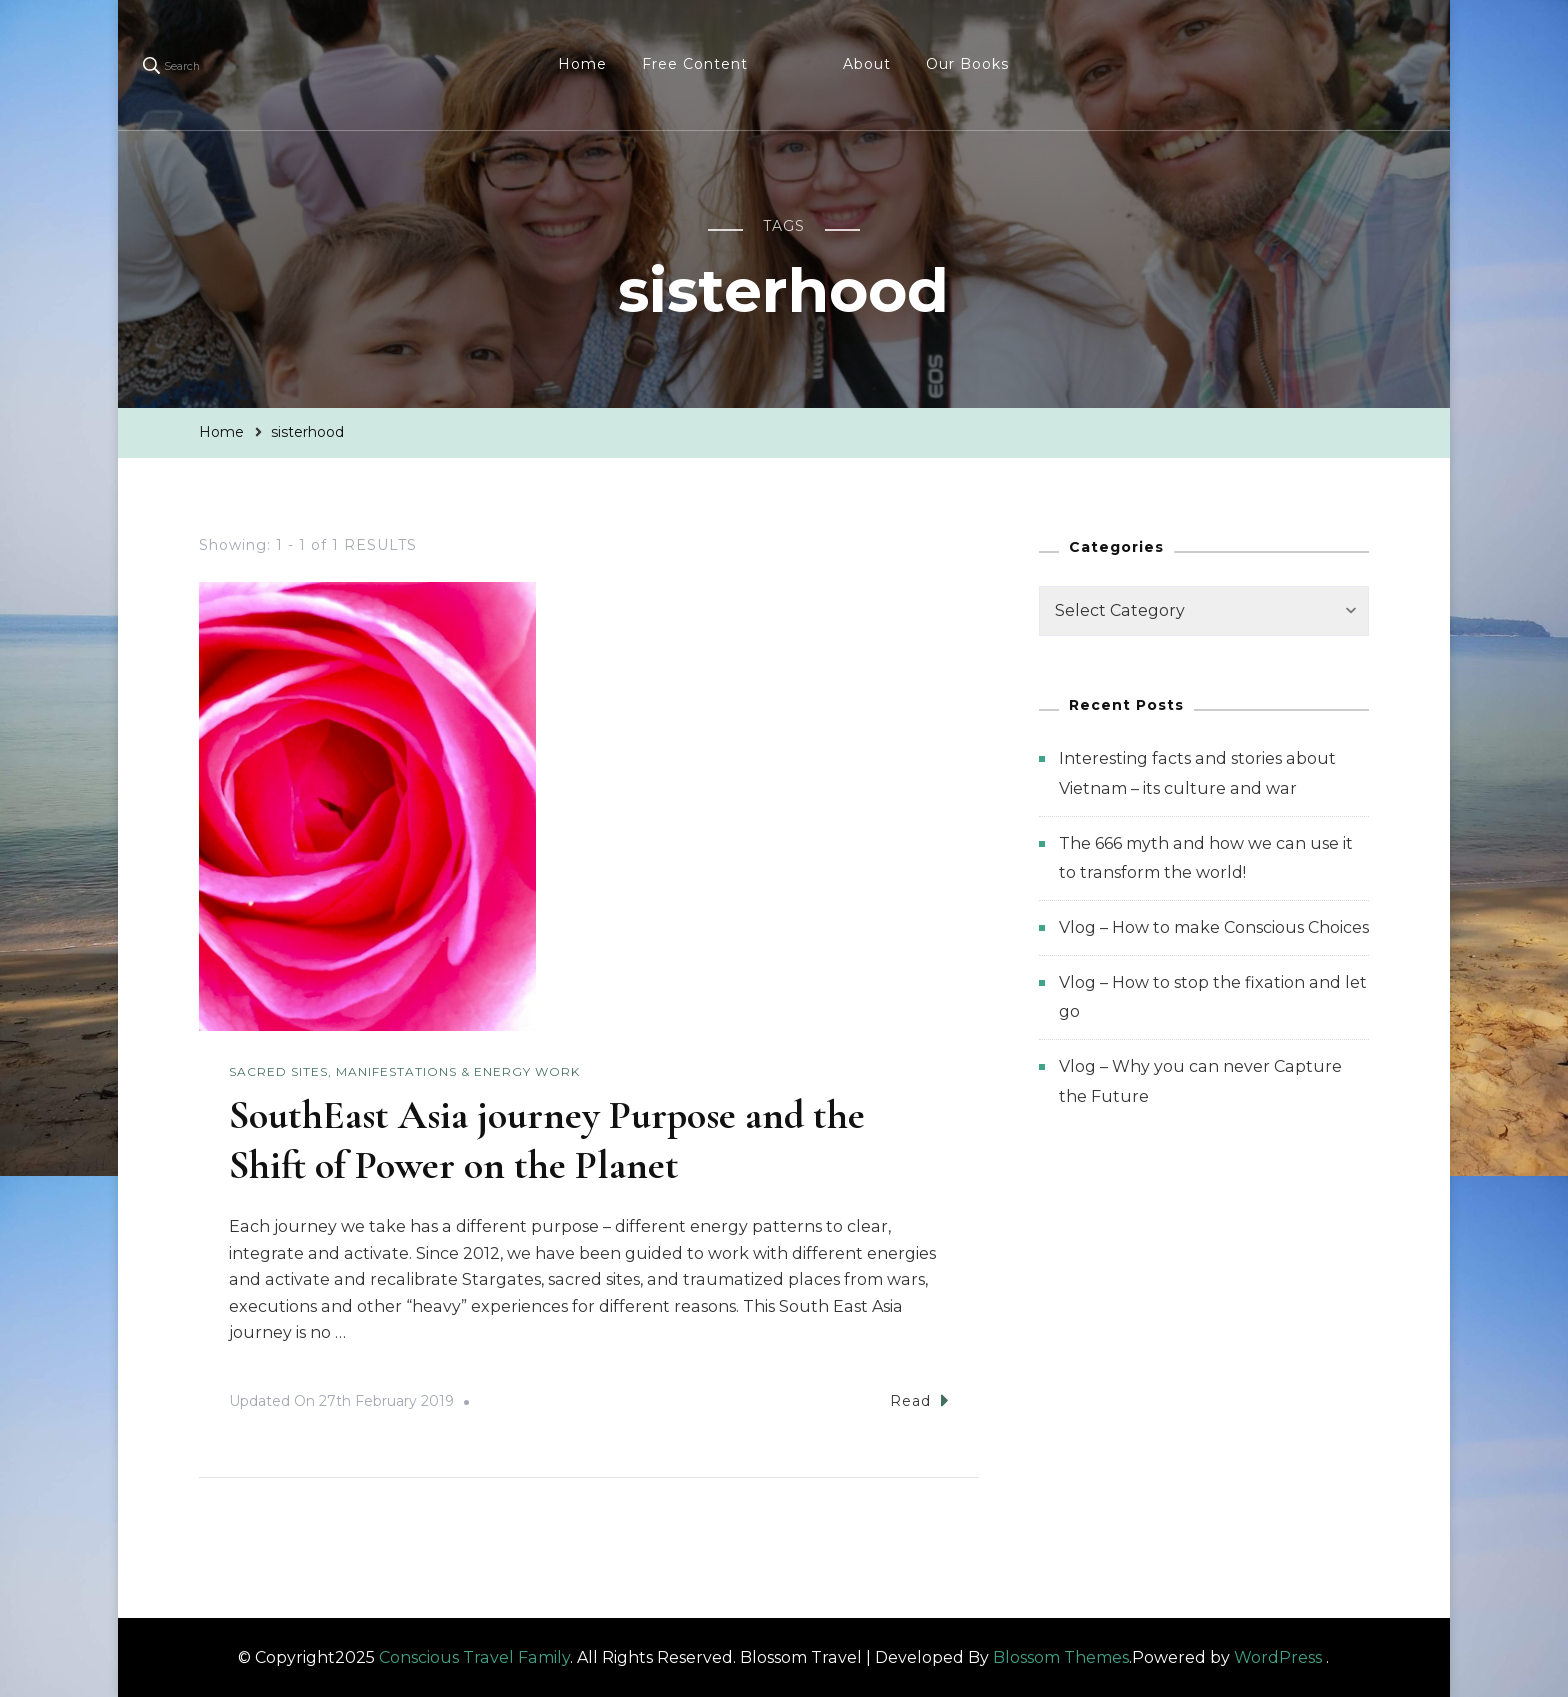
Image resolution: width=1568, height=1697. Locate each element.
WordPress (1278, 1657)
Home (582, 64)
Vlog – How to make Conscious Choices (1214, 927)
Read (919, 1400)
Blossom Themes (1061, 1657)
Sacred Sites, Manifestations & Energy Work (404, 1071)
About (867, 64)
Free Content (695, 64)
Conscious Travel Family (474, 1657)
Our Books (967, 64)
